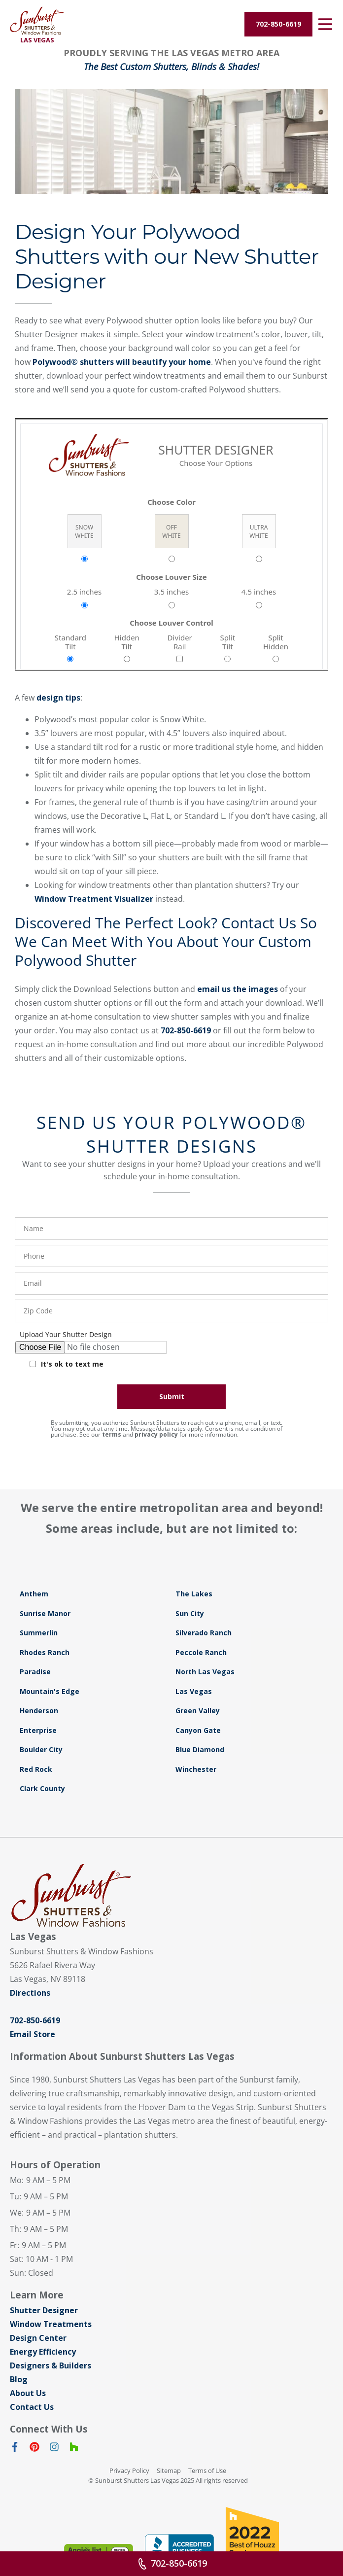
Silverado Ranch (203, 1632)
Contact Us (32, 2406)
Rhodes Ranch (44, 1652)
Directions (30, 1992)
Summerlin (39, 1632)
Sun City (189, 1613)
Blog (19, 2379)
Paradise (35, 1671)
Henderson (39, 1710)
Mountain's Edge (49, 1691)
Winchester (195, 1769)
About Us (28, 2393)
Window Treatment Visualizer (93, 898)
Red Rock (36, 1769)
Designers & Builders (50, 2365)
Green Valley (197, 1710)
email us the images (237, 989)
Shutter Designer (44, 2310)
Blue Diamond (199, 1749)
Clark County (42, 1788)
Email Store (32, 2034)
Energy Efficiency (43, 2351)
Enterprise (38, 1730)
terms (111, 1434)
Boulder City (41, 1749)
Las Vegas (193, 1691)
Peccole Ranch (201, 1652)
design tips (58, 697)
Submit (171, 1396)
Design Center (38, 2337)
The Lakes (193, 1593)
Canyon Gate (198, 1730)
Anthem (34, 1593)
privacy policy (156, 1434)
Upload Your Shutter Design (66, 1334)
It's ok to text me (72, 1364)
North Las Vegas (205, 1671)
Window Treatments (51, 2324)
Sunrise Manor (45, 1613)
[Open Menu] (325, 24)
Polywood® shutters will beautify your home (122, 361)
